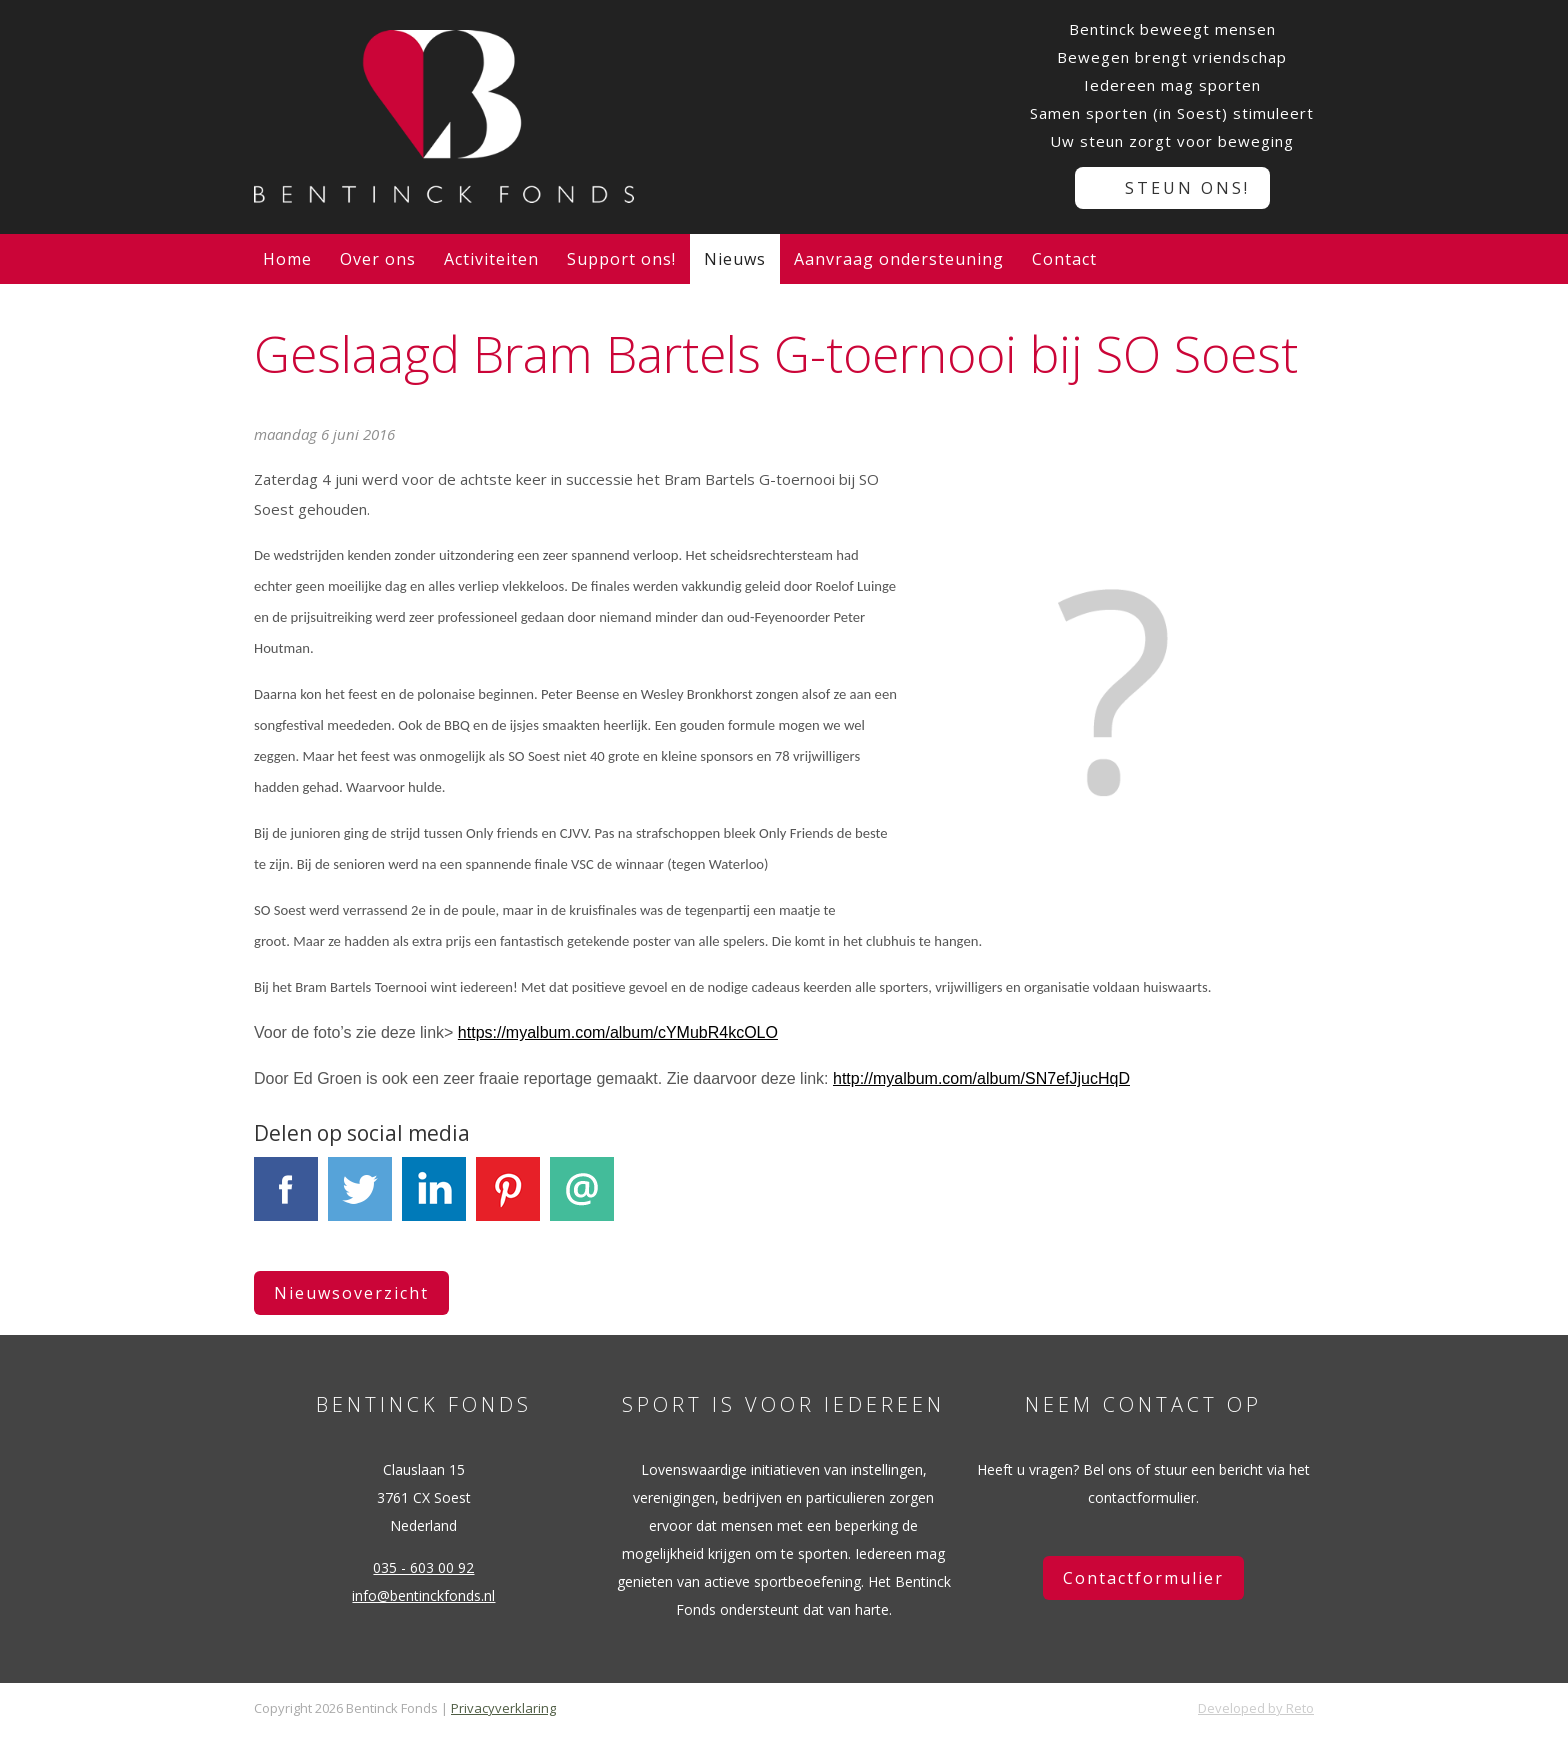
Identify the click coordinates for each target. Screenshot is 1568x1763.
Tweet (360, 1200)
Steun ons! (1187, 188)
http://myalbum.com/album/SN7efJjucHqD (981, 1078)
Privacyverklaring (503, 1708)
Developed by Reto (1256, 1708)
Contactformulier (1143, 1578)
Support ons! (621, 259)
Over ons (378, 259)
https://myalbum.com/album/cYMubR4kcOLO (618, 1032)
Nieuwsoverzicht (351, 1293)
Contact (1064, 259)
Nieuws (735, 259)
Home (287, 259)
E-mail (582, 1200)
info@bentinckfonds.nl (423, 1595)
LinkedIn (434, 1200)
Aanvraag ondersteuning (899, 259)
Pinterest (508, 1200)
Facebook (286, 1200)
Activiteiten (491, 259)
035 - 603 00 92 (423, 1567)
